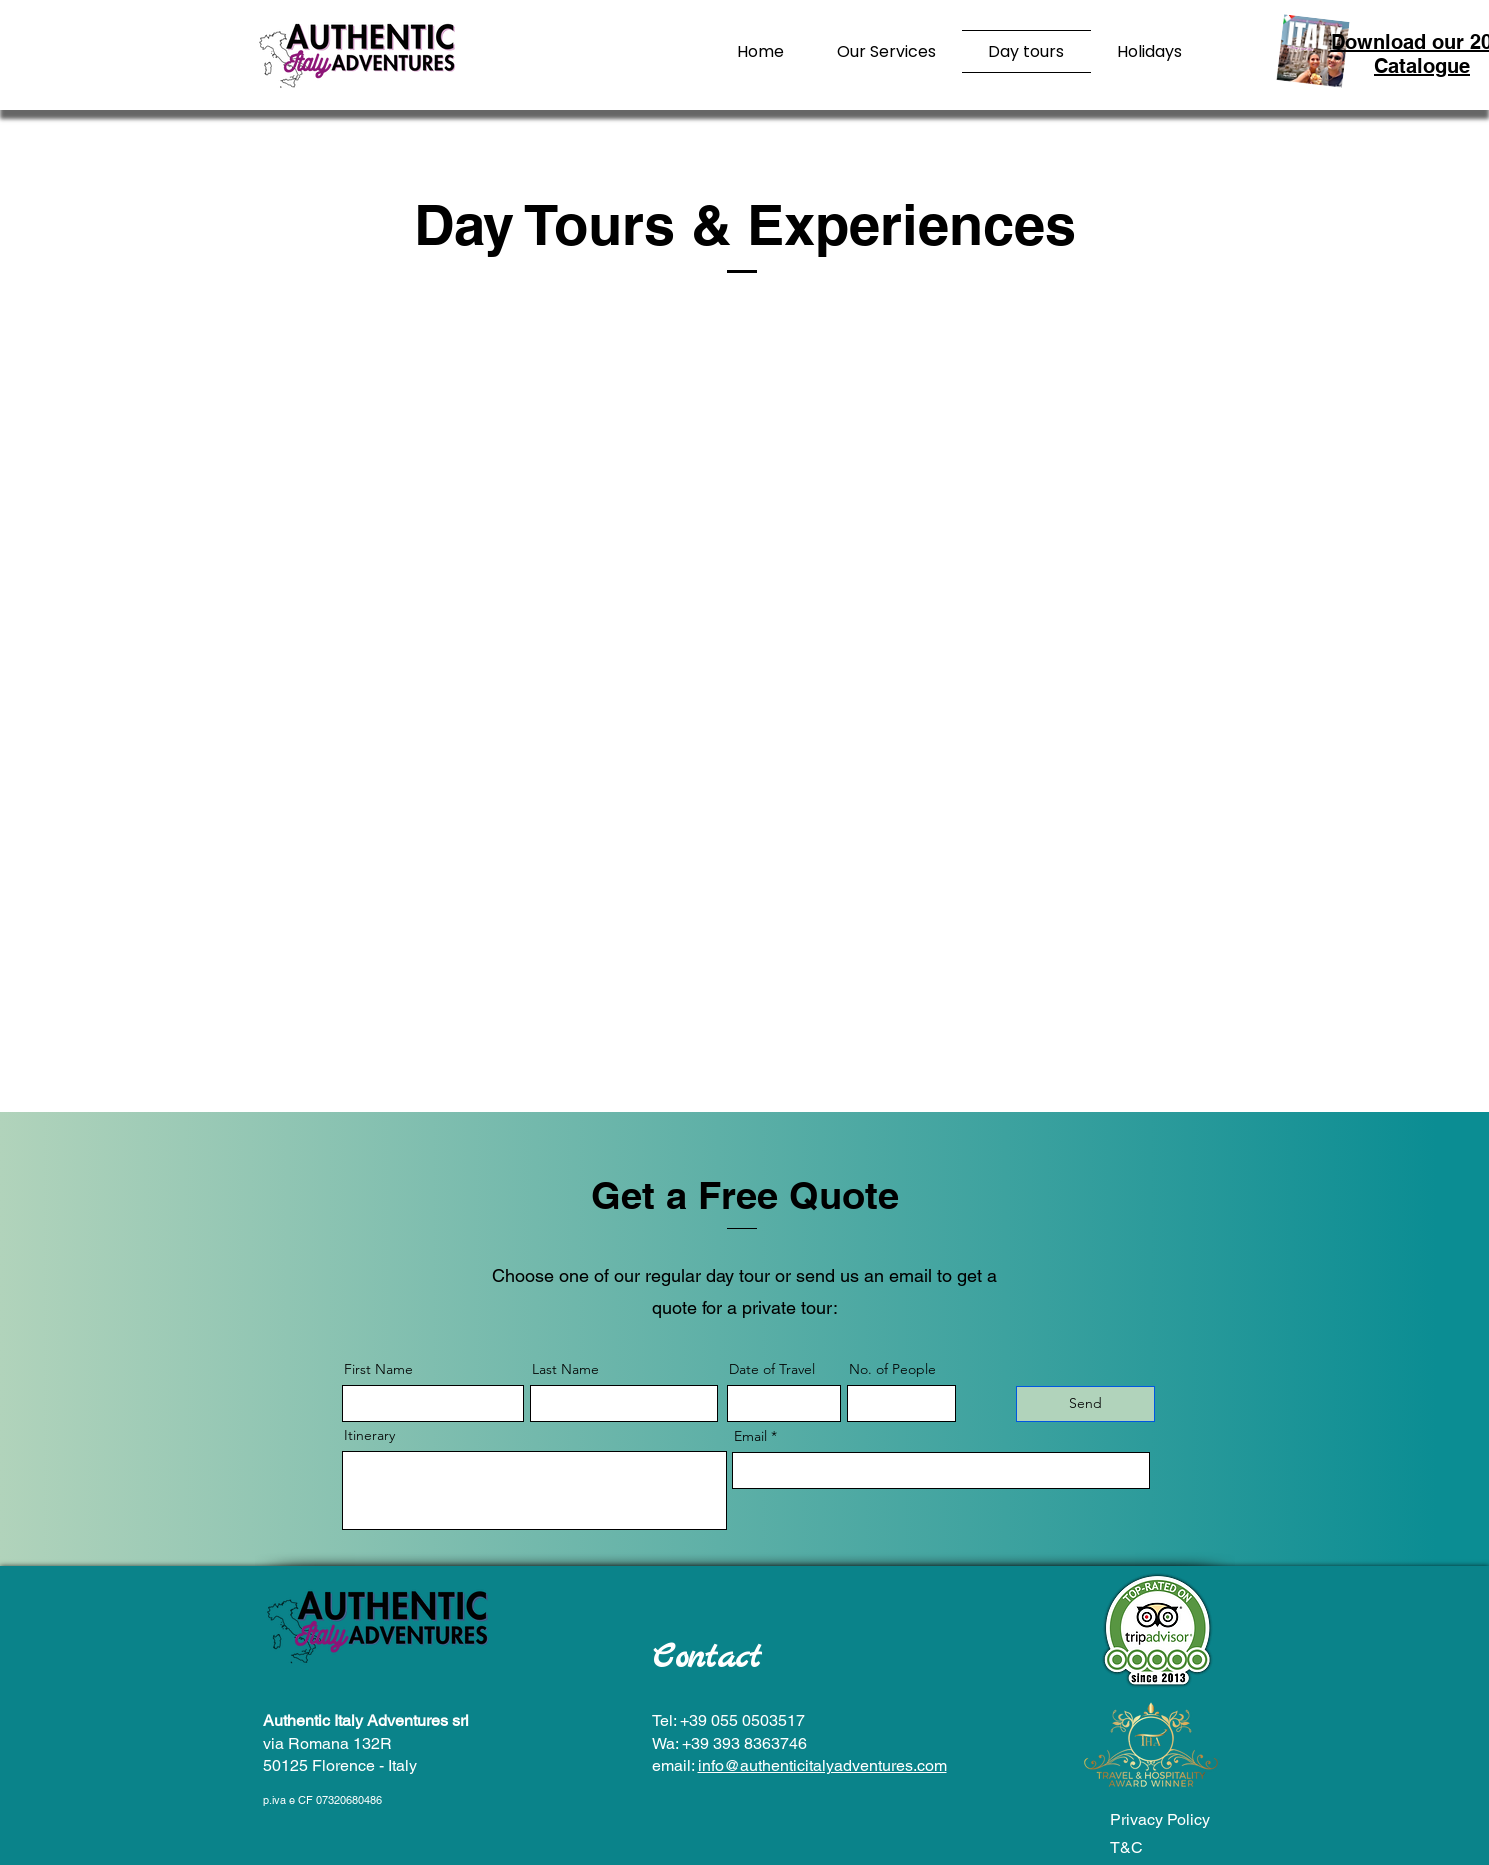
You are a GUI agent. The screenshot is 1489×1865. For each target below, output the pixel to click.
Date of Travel (772, 1369)
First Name (378, 1369)
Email (750, 1436)
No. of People (892, 1369)
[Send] (1085, 1404)
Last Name (565, 1369)
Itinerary (369, 1435)
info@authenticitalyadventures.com (822, 1765)
